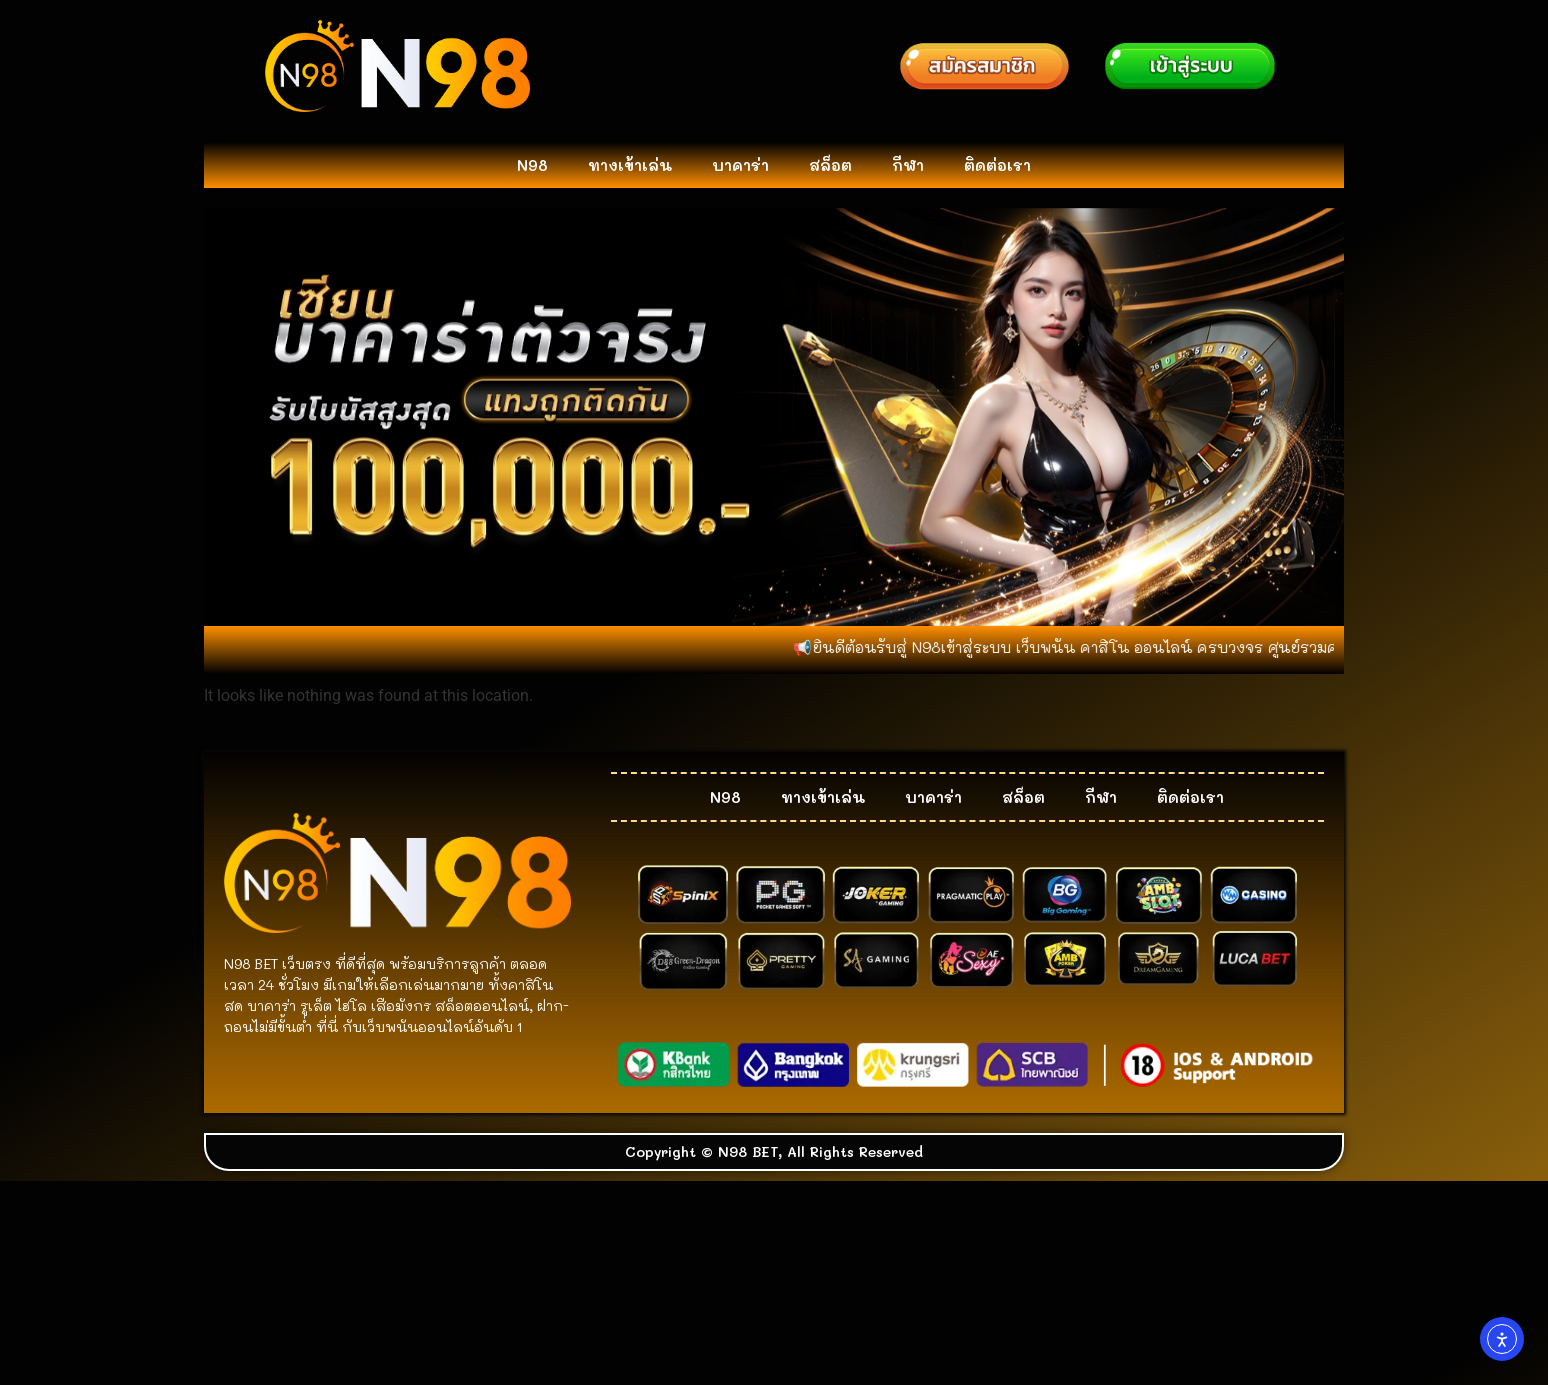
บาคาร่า (740, 165)
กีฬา (908, 165)
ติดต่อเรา (997, 165)
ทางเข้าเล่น (630, 165)
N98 (532, 165)
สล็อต (830, 165)
